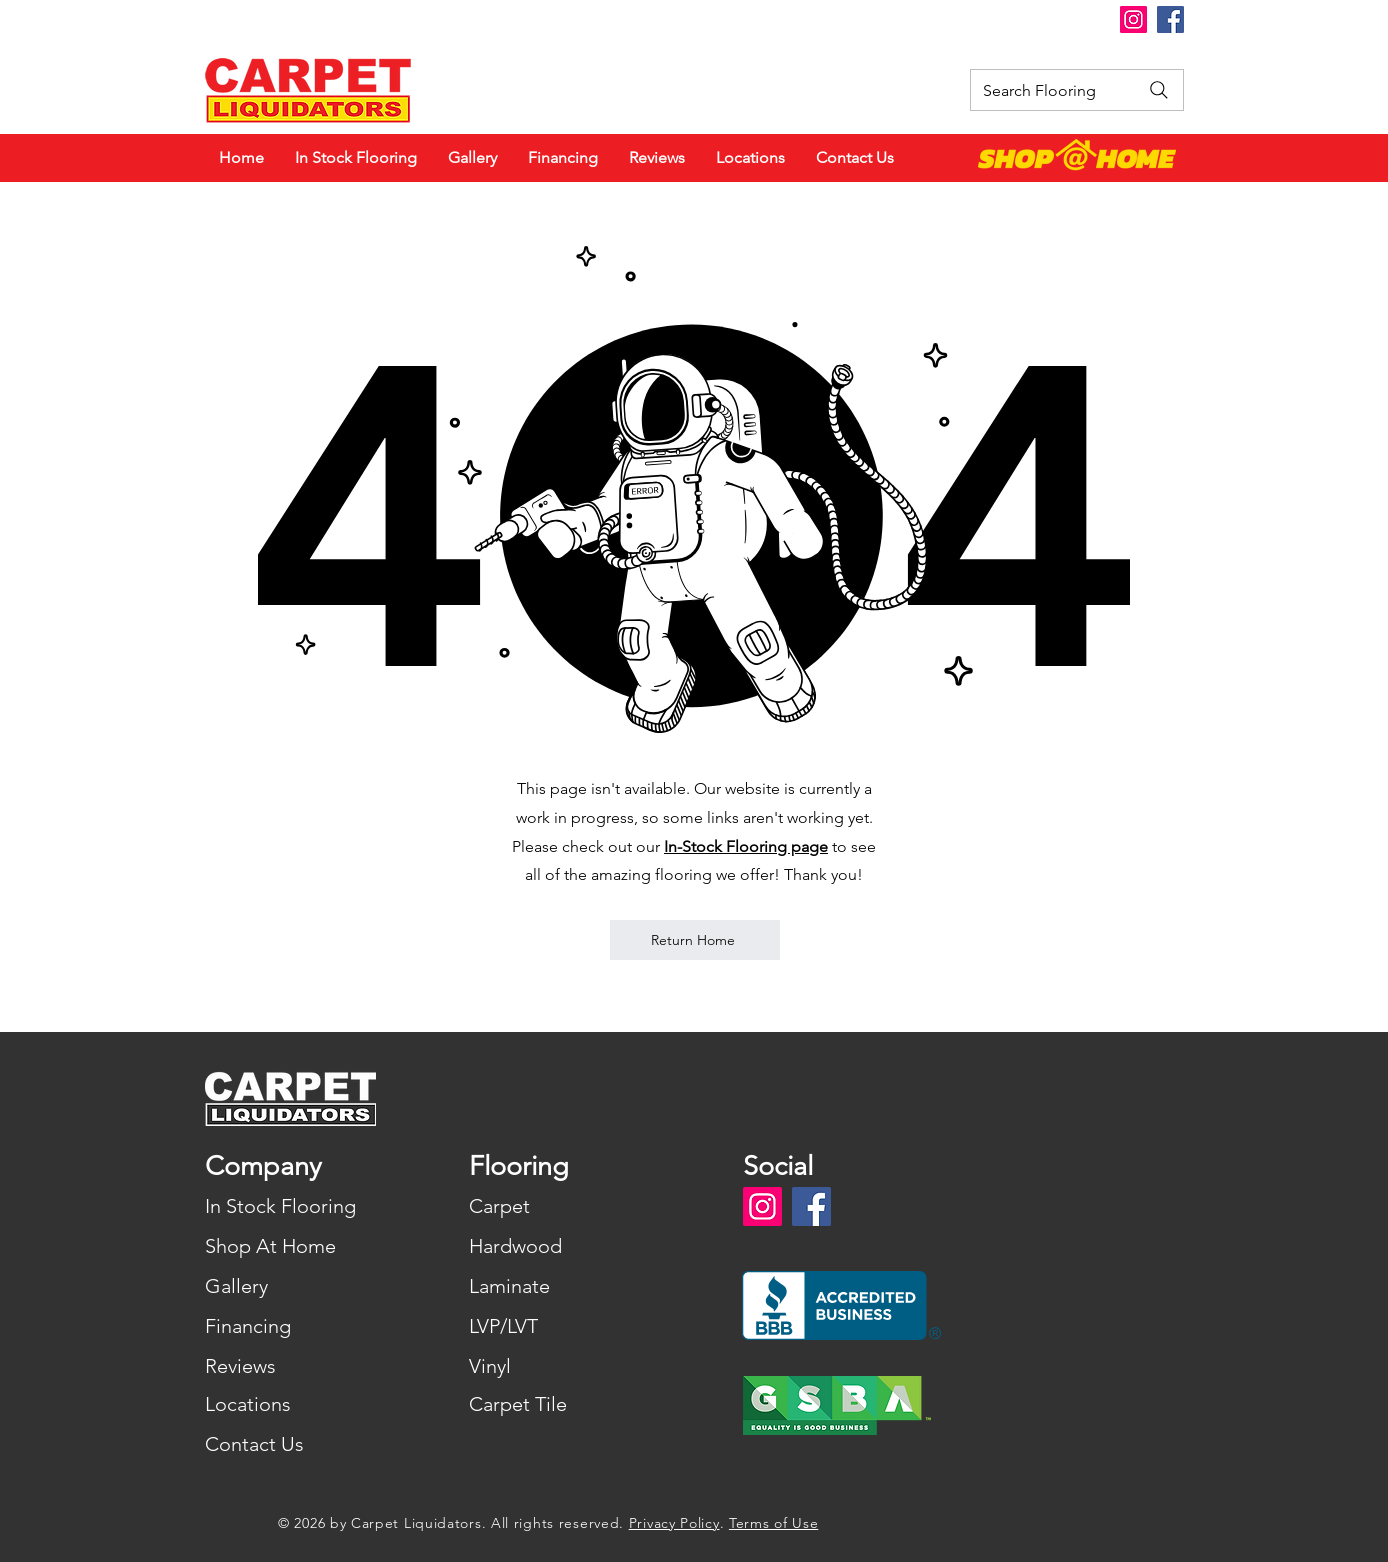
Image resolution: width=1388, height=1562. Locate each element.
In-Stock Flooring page (746, 846)
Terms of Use (773, 1523)
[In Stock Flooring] (293, 1206)
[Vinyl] (557, 1366)
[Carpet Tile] (557, 1404)
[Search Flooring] (1077, 90)
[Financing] (293, 1326)
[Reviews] (293, 1366)
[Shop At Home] (293, 1246)
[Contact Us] (293, 1444)
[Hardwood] (557, 1246)
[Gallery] (293, 1286)
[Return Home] (695, 940)
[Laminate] (557, 1286)
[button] (696, 20)
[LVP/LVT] (557, 1326)
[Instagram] (1133, 19)
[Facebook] (1170, 19)
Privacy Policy (674, 1523)
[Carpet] (557, 1206)
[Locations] (293, 1404)
